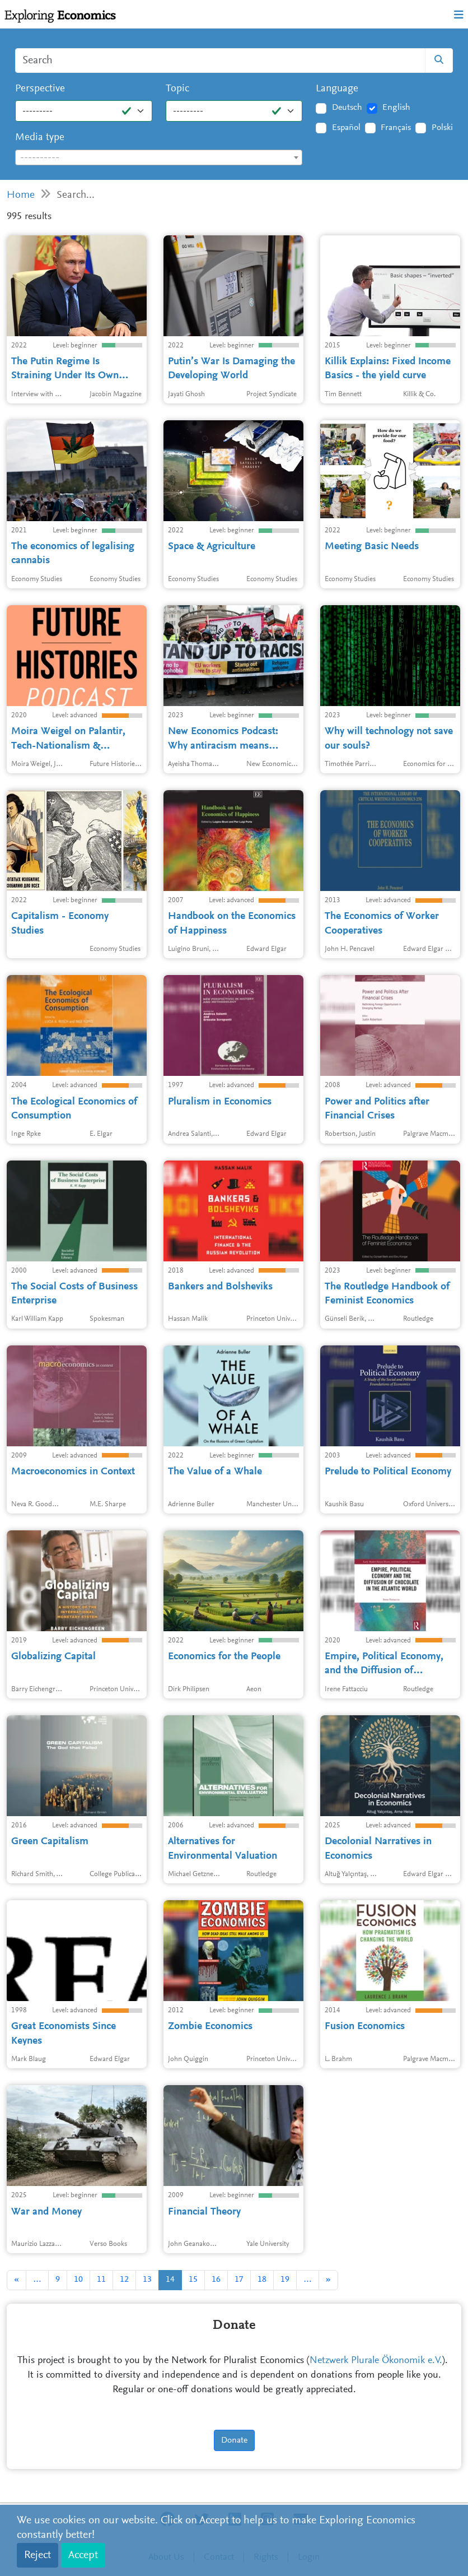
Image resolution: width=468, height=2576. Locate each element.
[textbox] (159, 158)
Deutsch (347, 107)
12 (124, 2279)
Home (21, 195)
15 (193, 2279)
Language (337, 88)
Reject (37, 2555)
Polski (442, 127)
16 (216, 2279)
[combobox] (158, 157)
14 (170, 2279)
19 (284, 2279)
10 (78, 2279)
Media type (39, 137)
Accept (83, 2555)
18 (262, 2279)
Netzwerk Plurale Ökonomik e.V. (376, 2361)
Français (396, 127)
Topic (177, 88)
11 (101, 2279)
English (396, 107)
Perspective (40, 88)
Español (346, 127)
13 (147, 2279)
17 (239, 2279)
